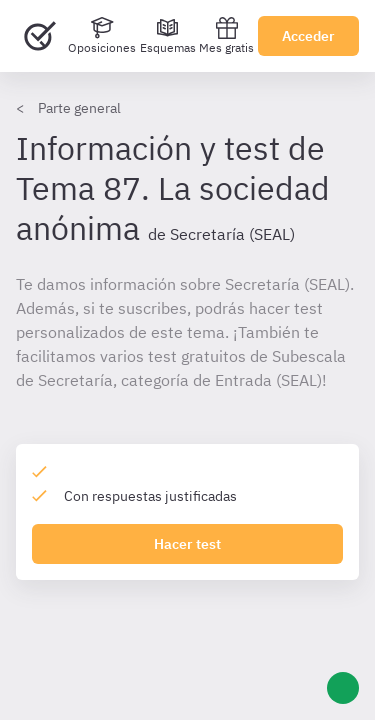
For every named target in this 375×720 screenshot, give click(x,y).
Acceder (308, 36)
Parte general (79, 108)
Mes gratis (226, 35)
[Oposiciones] (102, 36)
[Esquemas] (168, 36)
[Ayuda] (343, 688)
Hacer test (187, 544)
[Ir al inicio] (40, 36)
